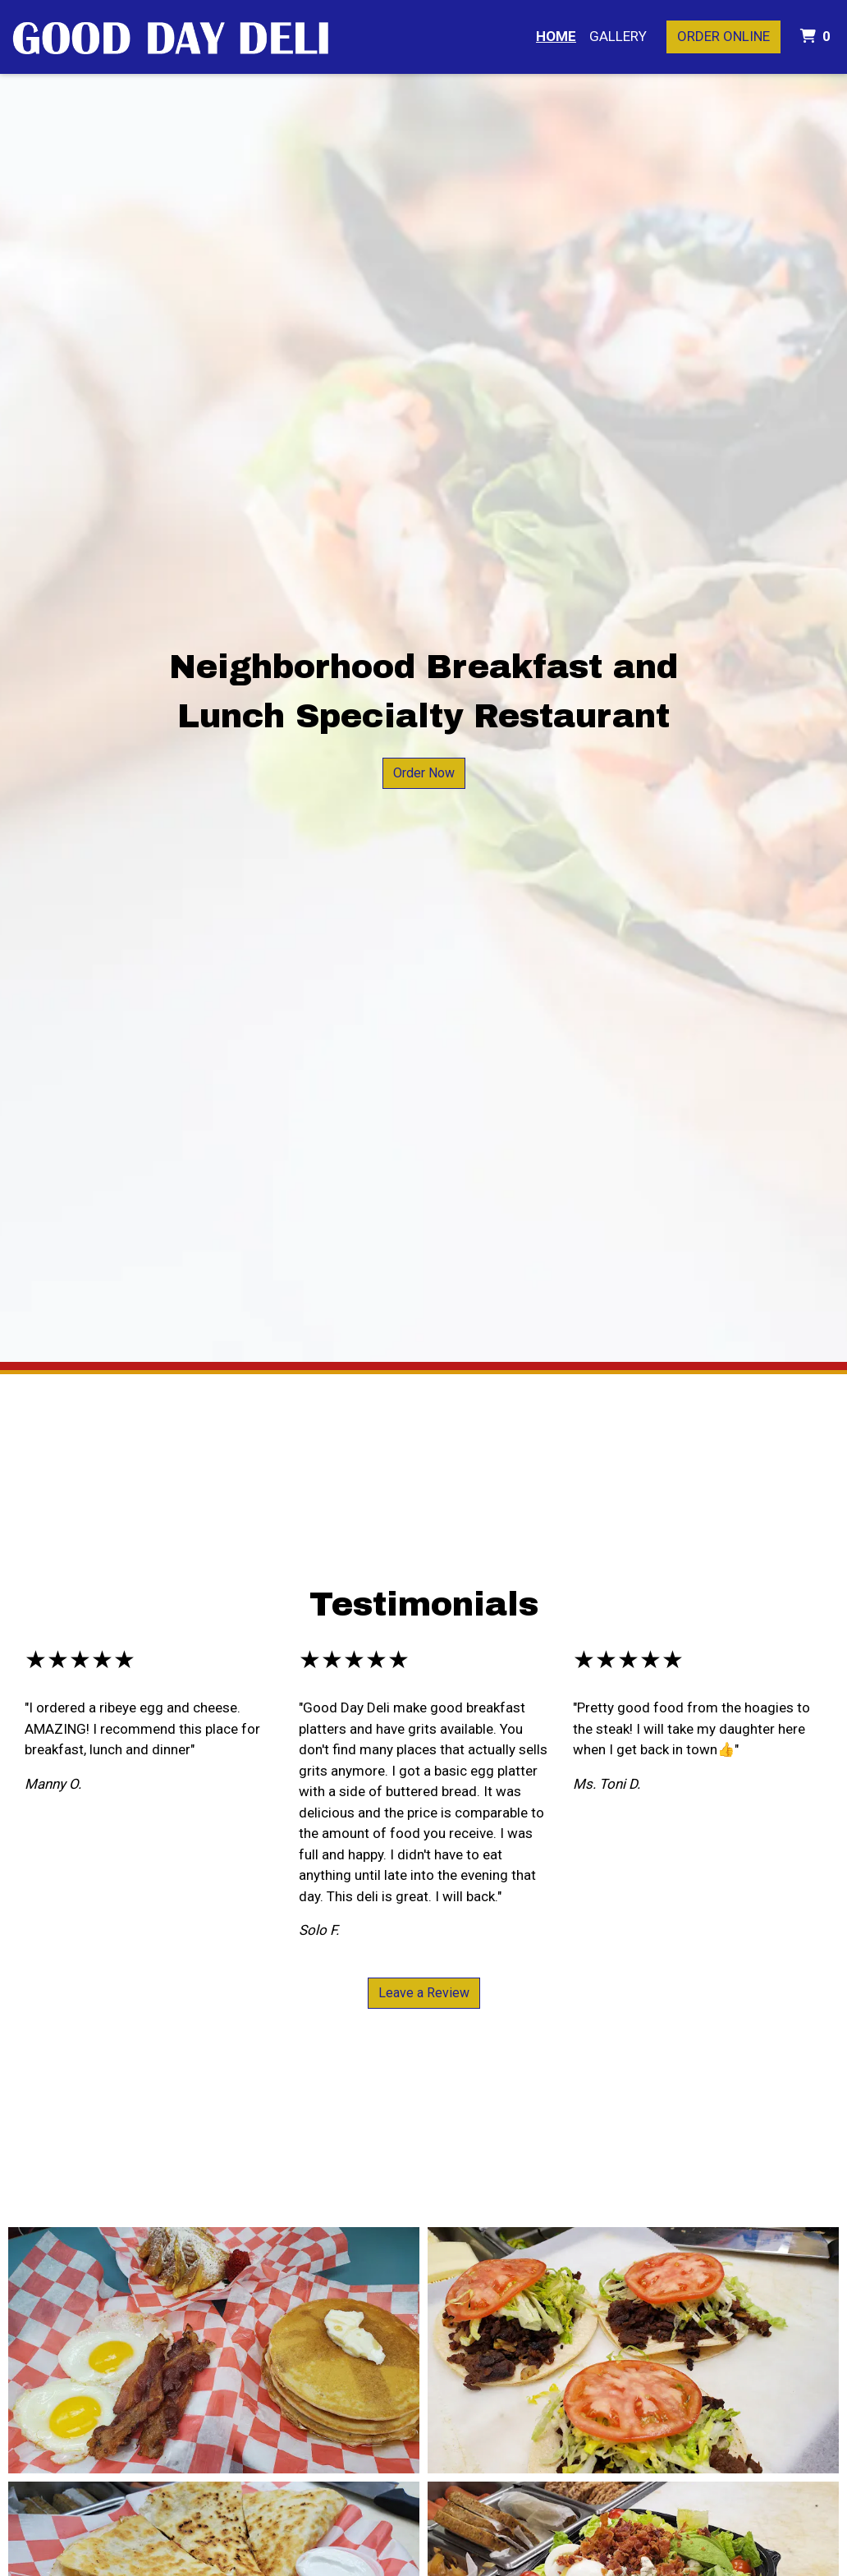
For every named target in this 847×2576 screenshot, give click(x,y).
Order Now (424, 773)
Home (556, 36)
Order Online (723, 36)
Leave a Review (423, 1993)
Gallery (618, 36)
